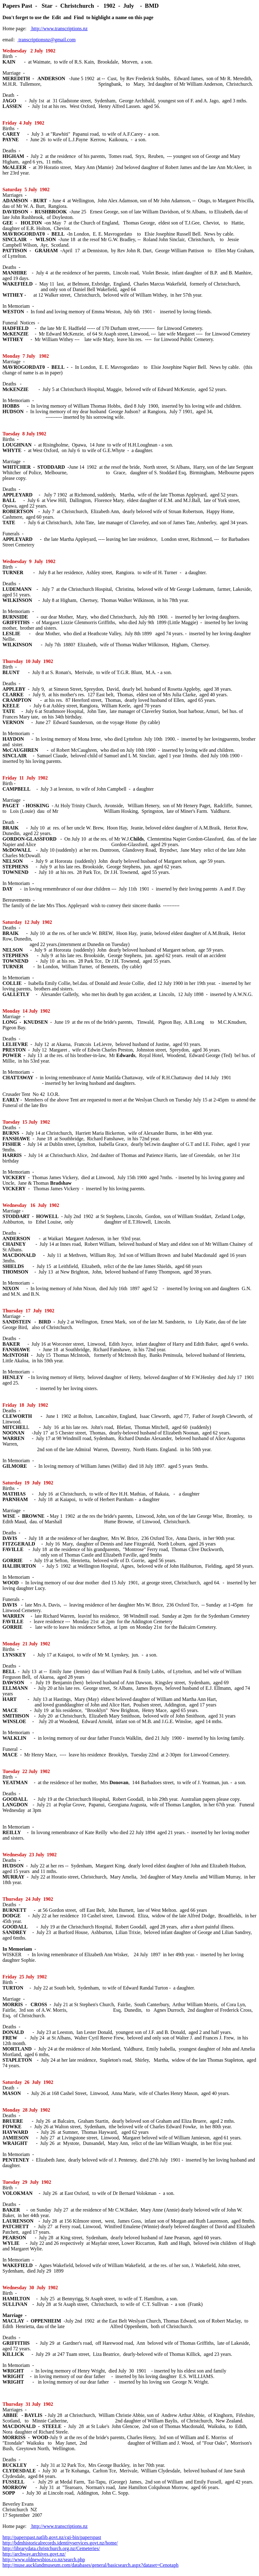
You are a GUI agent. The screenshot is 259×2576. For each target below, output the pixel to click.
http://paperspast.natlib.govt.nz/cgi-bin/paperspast (51, 2537)
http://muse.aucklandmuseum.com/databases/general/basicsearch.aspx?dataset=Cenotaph (90, 2565)
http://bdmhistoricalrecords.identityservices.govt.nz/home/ (60, 2542)
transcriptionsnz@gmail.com (46, 39)
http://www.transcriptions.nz (59, 28)
